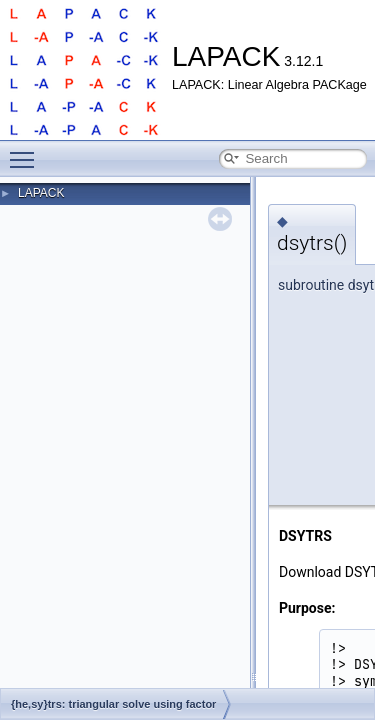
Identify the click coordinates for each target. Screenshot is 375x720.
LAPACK (41, 193)
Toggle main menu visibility (27, 151)
